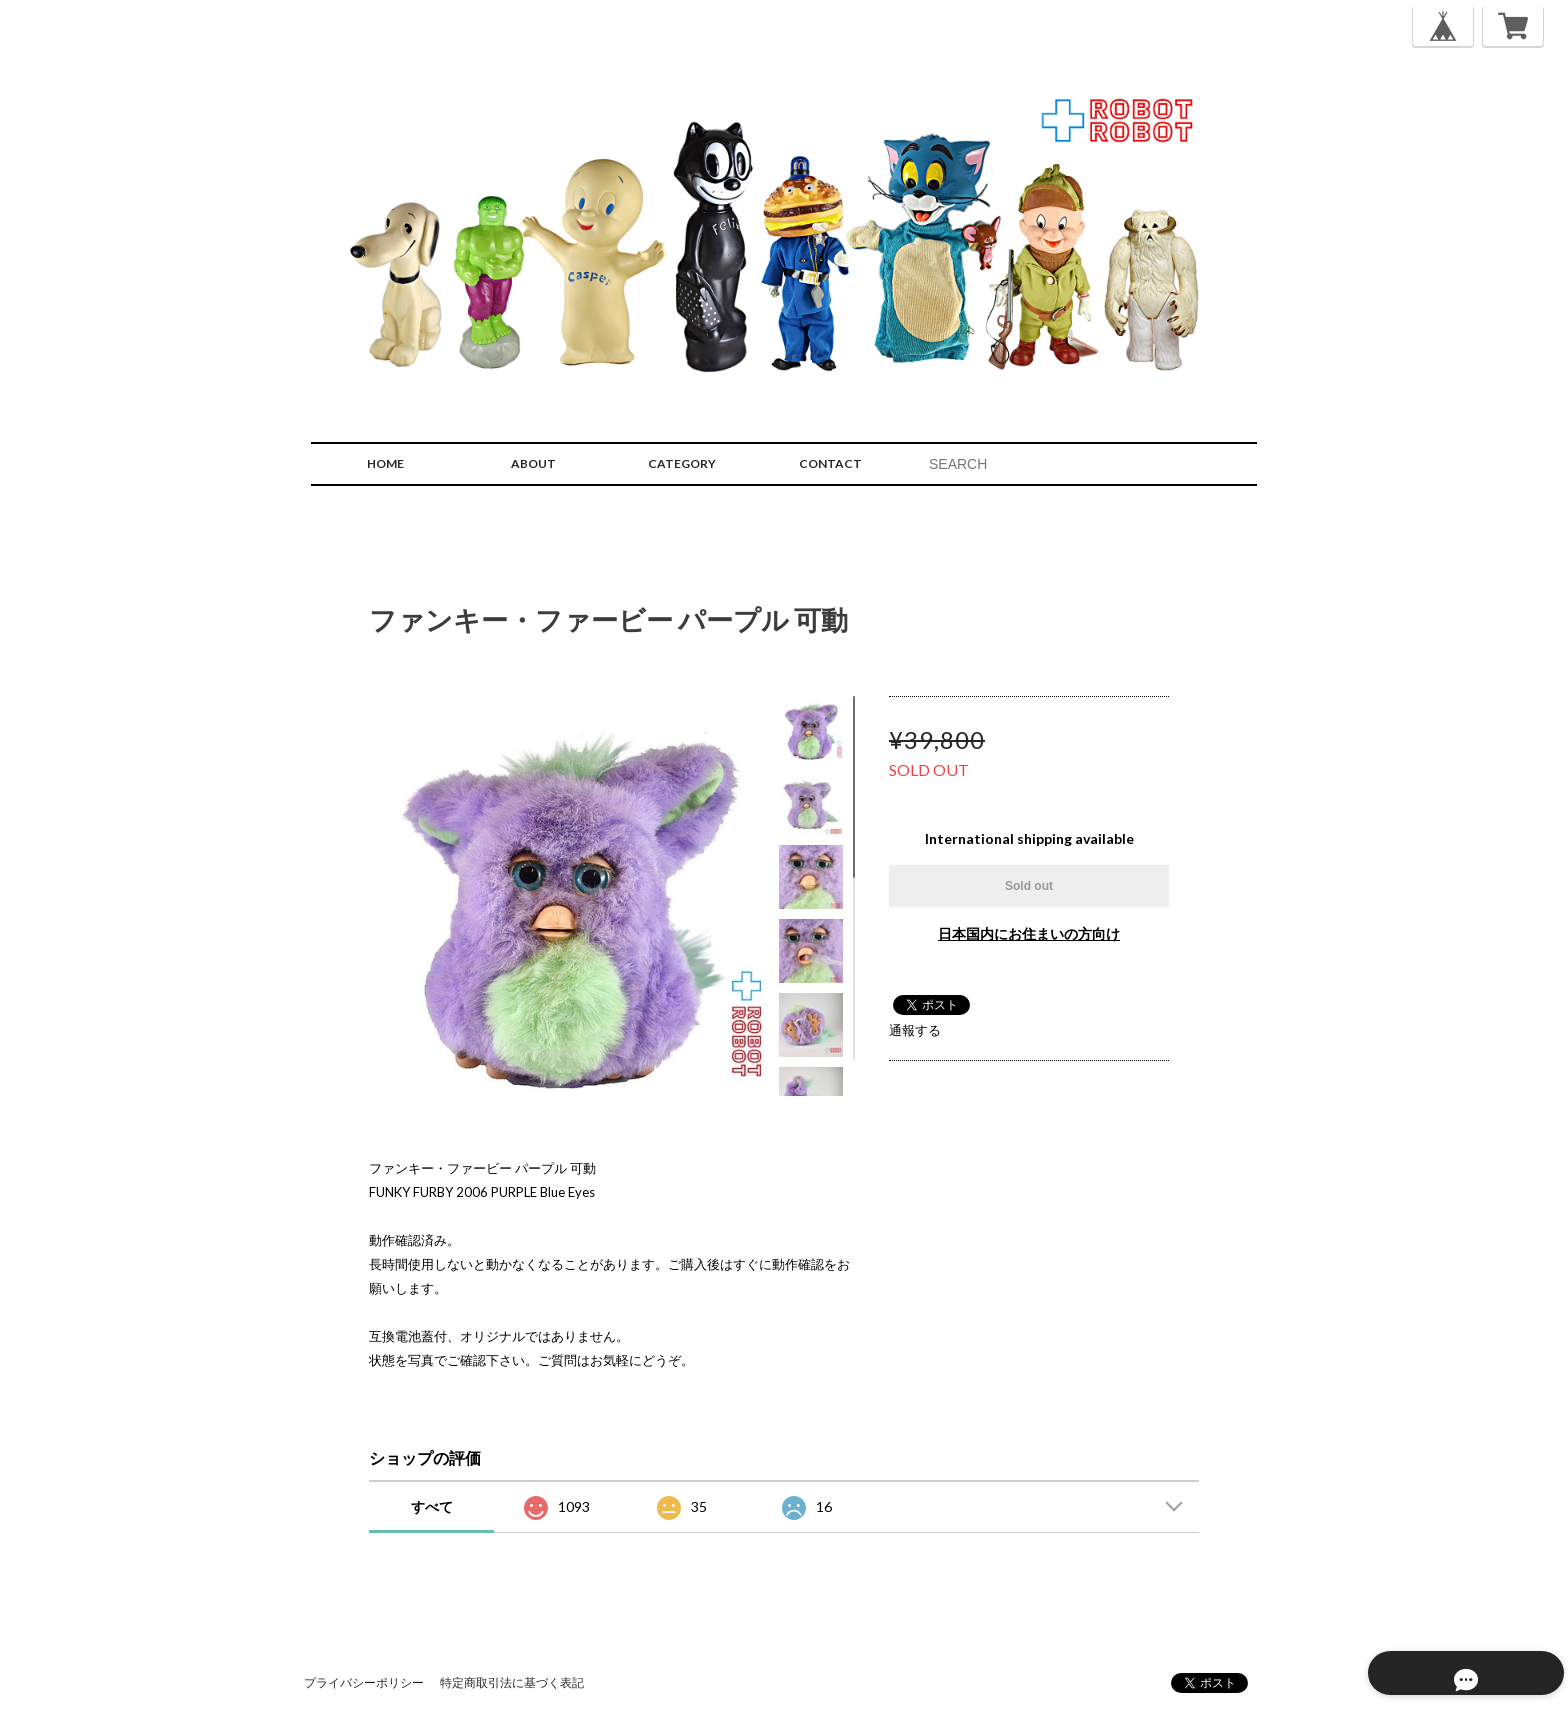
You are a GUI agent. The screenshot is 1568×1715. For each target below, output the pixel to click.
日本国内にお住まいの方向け (1029, 933)
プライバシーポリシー (364, 1682)
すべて (432, 1506)
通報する (915, 1030)
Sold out (1029, 886)
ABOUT (533, 463)
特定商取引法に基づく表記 (512, 1682)
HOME (385, 463)
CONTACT (830, 463)
